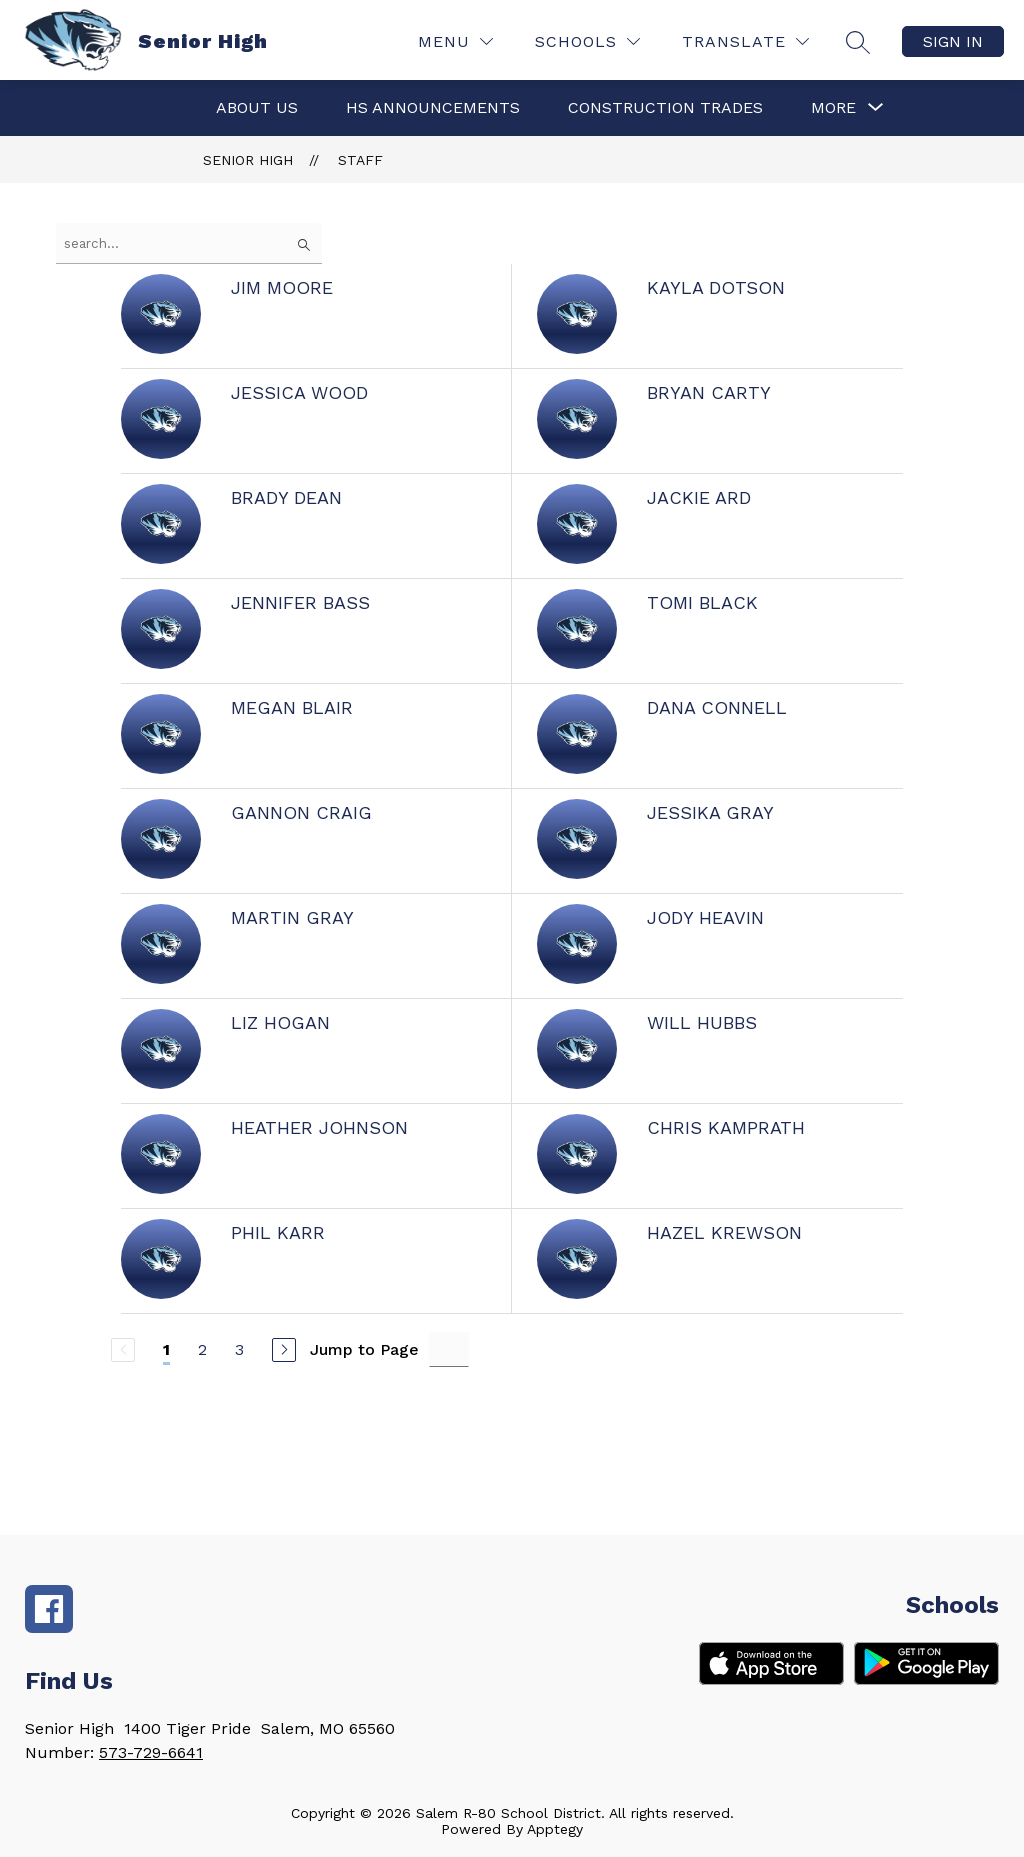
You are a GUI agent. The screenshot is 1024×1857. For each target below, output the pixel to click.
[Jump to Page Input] (449, 1349)
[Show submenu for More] (833, 108)
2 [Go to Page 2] (202, 1349)
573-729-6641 (151, 1752)
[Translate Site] (745, 41)
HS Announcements (433, 107)
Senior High (248, 160)
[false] (189, 243)
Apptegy (555, 1829)
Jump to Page (364, 1349)
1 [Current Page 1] (166, 1349)
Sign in (953, 41)
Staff (360, 160)
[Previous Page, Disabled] (123, 1350)
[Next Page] (284, 1350)
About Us (257, 107)
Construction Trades (665, 107)
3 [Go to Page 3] (239, 1349)
